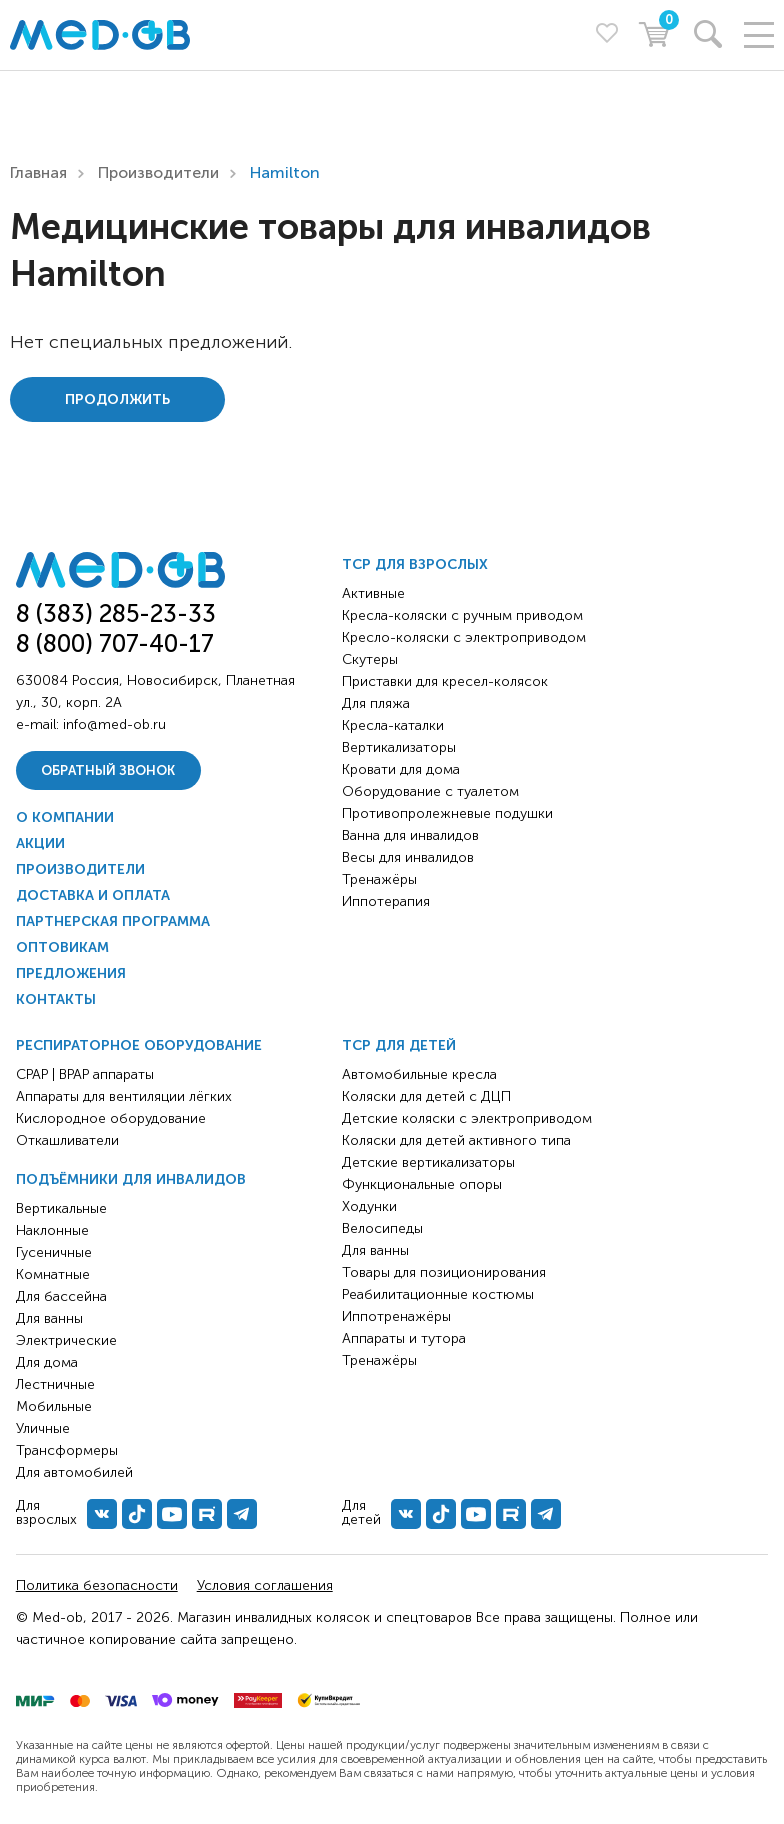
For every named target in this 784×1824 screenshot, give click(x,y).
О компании (65, 817)
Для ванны (49, 1318)
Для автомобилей (74, 1472)
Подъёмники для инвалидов (131, 1179)
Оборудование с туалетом (430, 791)
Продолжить (117, 399)
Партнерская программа (113, 921)
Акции (40, 843)
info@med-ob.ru (114, 724)
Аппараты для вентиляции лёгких (124, 1096)
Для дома (47, 1362)
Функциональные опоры (422, 1184)
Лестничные (55, 1384)
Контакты (56, 999)
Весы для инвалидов (408, 857)
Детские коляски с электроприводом (467, 1118)
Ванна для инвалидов (410, 835)
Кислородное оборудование (111, 1118)
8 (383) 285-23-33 (116, 613)
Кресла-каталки (393, 725)
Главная (38, 172)
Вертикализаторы (399, 747)
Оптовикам (62, 947)
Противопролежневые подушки (447, 813)
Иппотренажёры (396, 1316)
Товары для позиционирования (444, 1272)
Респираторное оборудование (139, 1045)
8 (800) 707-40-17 (115, 643)
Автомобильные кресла (419, 1074)
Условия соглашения (265, 1585)
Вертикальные (61, 1208)
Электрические (66, 1340)
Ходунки (369, 1206)
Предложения (71, 973)
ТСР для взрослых (415, 564)
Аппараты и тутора (404, 1338)
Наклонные (52, 1230)
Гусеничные (54, 1252)
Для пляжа (376, 703)
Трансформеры (67, 1450)
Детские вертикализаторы (428, 1162)
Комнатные (53, 1274)
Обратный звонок (108, 770)
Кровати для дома (401, 769)
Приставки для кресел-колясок (445, 681)
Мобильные (54, 1406)
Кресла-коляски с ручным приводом (462, 615)
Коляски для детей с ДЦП (426, 1096)
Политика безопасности (97, 1585)
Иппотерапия (386, 901)
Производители (158, 172)
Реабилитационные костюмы (438, 1294)
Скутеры (370, 659)
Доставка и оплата (93, 895)
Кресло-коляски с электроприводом (464, 637)
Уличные (43, 1428)
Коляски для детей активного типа (456, 1140)
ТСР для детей (399, 1045)
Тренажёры (379, 879)
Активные (373, 593)
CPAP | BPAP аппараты (85, 1074)
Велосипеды (382, 1228)
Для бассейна (61, 1296)
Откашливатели (67, 1140)
